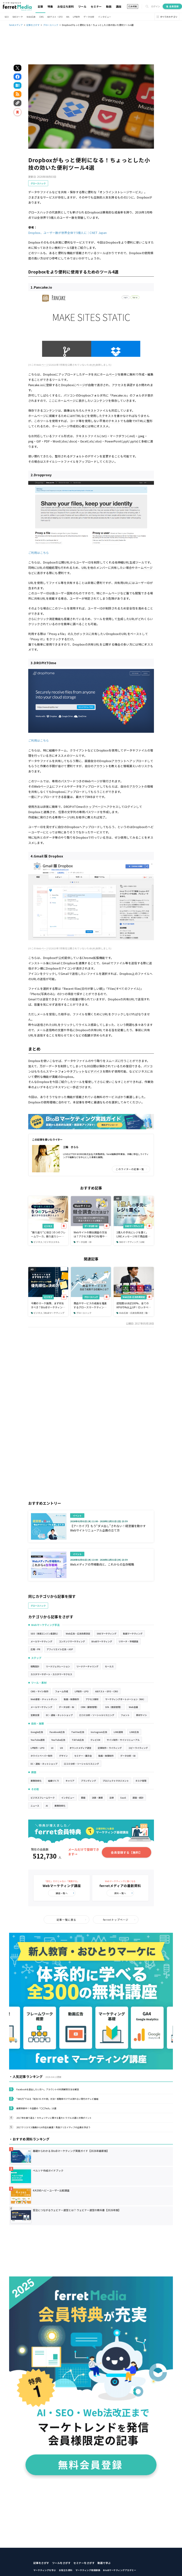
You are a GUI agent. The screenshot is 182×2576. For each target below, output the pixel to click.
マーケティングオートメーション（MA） (125, 1699)
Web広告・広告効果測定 (134, 1296)
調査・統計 (138, 1797)
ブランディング (88, 1780)
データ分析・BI (90, 1226)
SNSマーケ (17, 16)
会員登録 (172, 6)
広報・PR (35, 1649)
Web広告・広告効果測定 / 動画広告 (135, 1312)
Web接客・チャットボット (44, 1699)
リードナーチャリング (87, 1666)
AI (47, 1805)
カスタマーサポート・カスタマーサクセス (51, 1674)
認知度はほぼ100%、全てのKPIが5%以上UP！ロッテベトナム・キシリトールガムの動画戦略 (133, 1305)
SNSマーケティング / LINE (130, 1241)
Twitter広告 (77, 1731)
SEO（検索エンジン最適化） (45, 1633)
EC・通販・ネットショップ (59, 1715)
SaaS (123, 1797)
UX (61, 1747)
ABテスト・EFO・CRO (106, 1691)
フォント (125, 1715)
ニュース (35, 1805)
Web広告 (31, 16)
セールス (109, 1666)
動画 (108, 6)
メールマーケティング (41, 1641)
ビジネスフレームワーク (43, 1797)
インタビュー (104, 16)
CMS (41, 16)
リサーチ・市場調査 (128, 1641)
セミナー (96, 6)
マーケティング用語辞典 (87, 2570)
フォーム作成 (61, 1691)
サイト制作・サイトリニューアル (123, 1739)
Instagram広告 (99, 1731)
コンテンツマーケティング (72, 1641)
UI (52, 1747)
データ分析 (88, 16)
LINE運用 (118, 1731)
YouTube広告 (58, 1739)
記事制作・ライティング (110, 1747)
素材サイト (141, 1715)
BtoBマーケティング (101, 1641)
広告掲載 (132, 6)
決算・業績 (97, 1797)
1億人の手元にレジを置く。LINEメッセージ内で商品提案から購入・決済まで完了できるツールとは (133, 1234)
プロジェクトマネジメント (116, 1780)
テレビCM (95, 1739)
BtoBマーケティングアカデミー (119, 2570)
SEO (7, 16)
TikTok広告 (78, 1739)
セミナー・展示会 (83, 1755)
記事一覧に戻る (71, 1919)
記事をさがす (41, 2563)
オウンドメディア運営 (80, 1747)
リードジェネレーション (58, 1666)
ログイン (155, 6)
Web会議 (133, 1707)
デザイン (63, 1755)
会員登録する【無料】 (126, 1852)
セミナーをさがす (84, 2563)
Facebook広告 (57, 1731)
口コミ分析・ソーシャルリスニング (96, 1715)
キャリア (70, 1780)
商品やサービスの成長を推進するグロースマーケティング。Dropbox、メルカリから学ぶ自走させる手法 (90, 1305)
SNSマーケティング (133, 1226)
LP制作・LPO (82, 1691)
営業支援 (35, 1715)
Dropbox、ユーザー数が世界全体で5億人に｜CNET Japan (67, 232)
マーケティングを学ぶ (44, 2570)
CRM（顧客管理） (90, 1707)
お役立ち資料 (65, 6)
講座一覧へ (65, 1893)
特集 (50, 6)
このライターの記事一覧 (131, 1169)
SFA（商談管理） (113, 1707)
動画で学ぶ (104, 2563)
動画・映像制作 (71, 1699)
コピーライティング (138, 1747)
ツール (82, 6)
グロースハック (38, 183)
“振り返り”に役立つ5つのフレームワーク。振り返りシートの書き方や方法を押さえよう (48, 1234)
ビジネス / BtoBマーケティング (47, 1312)
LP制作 (76, 16)
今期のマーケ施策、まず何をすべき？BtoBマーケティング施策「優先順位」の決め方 (48, 1305)
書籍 (83, 1797)
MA (67, 16)
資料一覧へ (123, 1893)
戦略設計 (35, 1666)
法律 (111, 1797)
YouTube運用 (38, 1739)
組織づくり (53, 1780)
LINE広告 (134, 1731)
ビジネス (48, 1226)
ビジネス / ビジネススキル (45, 1241)
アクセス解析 (92, 1699)
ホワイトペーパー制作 (41, 1755)
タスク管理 (140, 1780)
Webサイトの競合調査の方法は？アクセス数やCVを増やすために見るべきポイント (90, 1234)
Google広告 (37, 1731)
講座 (118, 6)
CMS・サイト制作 (39, 1691)
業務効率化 (36, 1780)
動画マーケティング (132, 1633)
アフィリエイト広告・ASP (60, 1649)
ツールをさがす (61, 2563)
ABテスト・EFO (55, 16)
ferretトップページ (119, 1919)
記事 (40, 6)
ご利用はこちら (38, 552)
